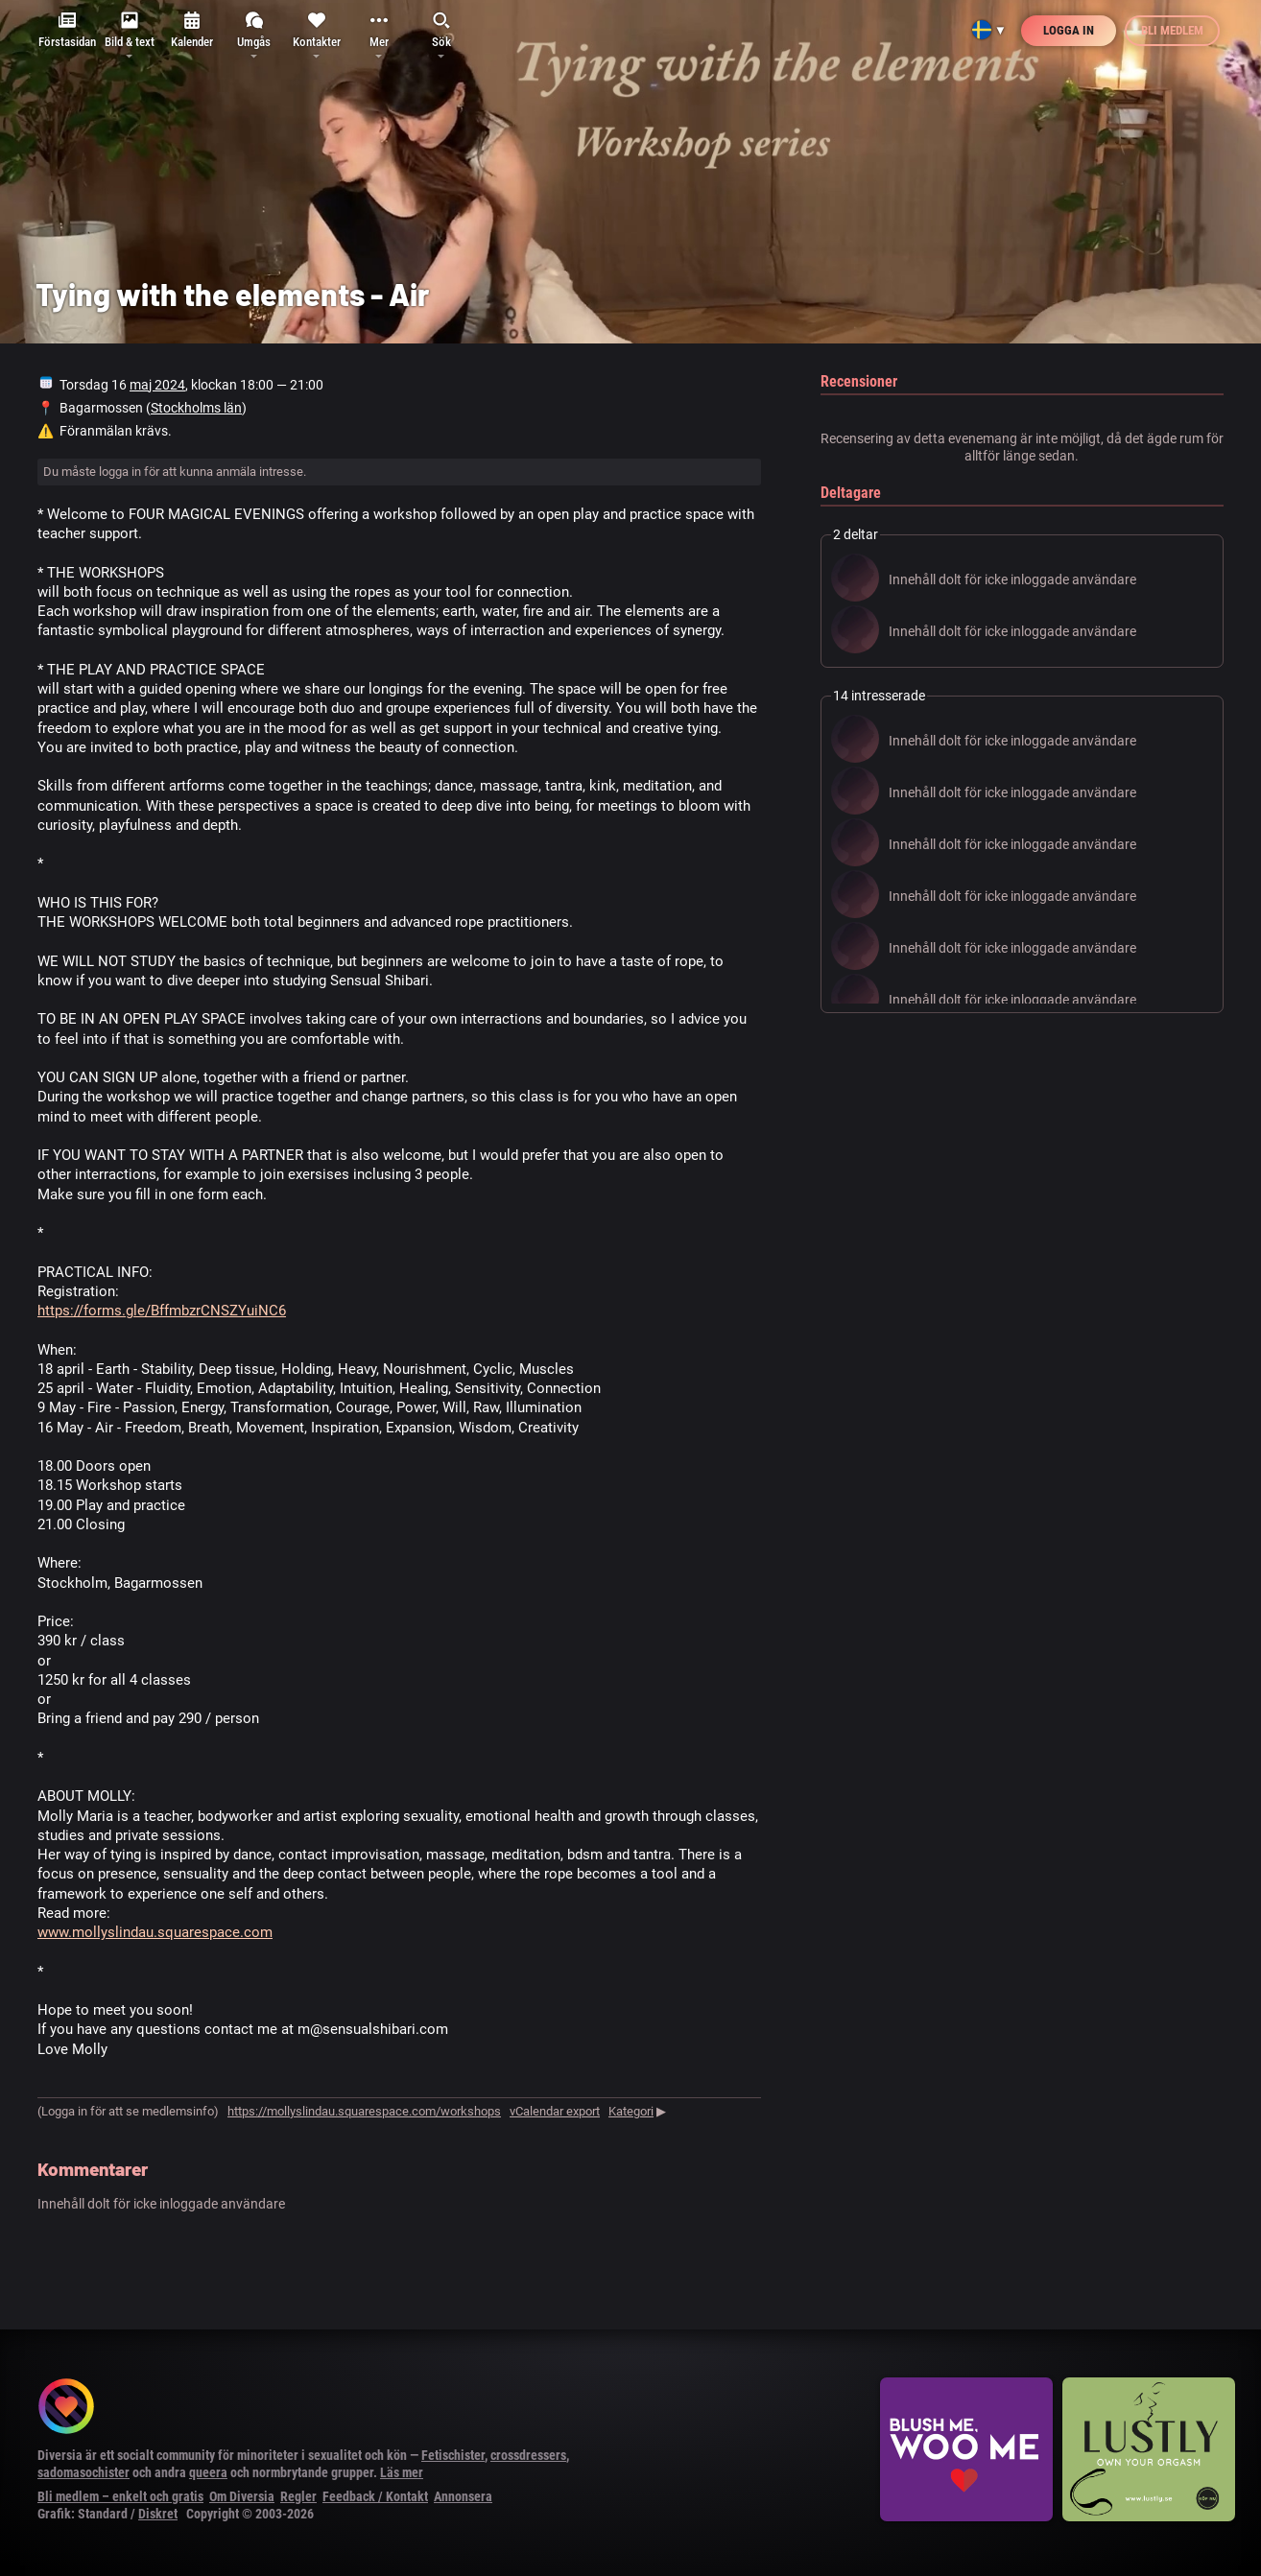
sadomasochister (83, 2472)
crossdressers (528, 2455)
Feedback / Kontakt (375, 2496)
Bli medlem (1172, 30)
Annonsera (463, 2496)
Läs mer (401, 2472)
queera (208, 2472)
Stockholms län (196, 407)
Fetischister (453, 2455)
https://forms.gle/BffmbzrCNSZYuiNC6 (161, 1310)
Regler (298, 2496)
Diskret (158, 2513)
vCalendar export (555, 2111)
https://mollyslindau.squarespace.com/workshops (364, 2111)
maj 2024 (157, 384)
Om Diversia (241, 2496)
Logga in (1068, 30)
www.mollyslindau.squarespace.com (155, 1932)
